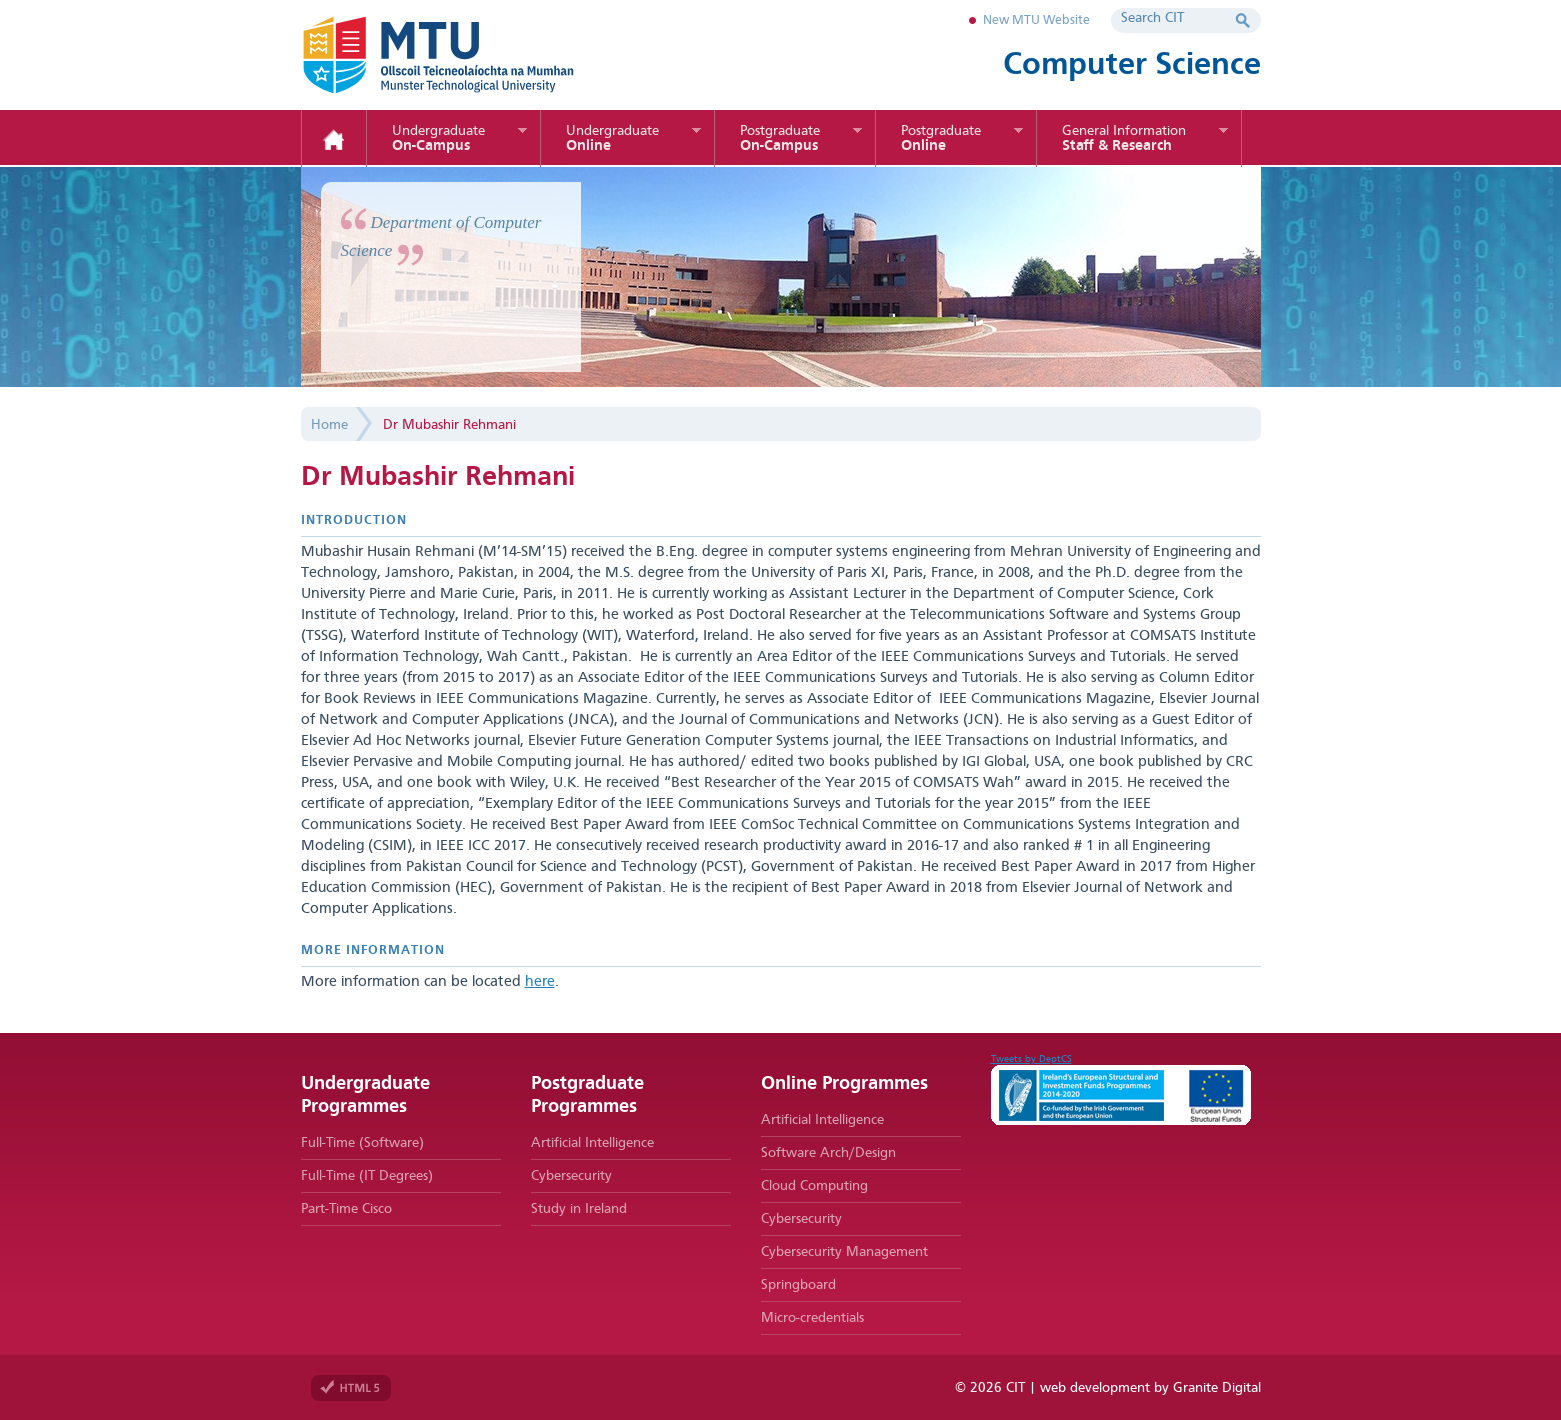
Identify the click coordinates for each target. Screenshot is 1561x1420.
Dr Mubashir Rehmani (449, 425)
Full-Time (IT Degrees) (367, 1176)
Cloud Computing (814, 1186)
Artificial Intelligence (592, 1143)
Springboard (798, 1285)
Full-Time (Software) (362, 1143)
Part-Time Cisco (346, 1209)
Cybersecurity (571, 1176)
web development (1095, 1388)
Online (612, 138)
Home (334, 140)
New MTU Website (1036, 20)
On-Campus (438, 138)
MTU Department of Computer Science (471, 55)
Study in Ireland (579, 1209)
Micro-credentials (812, 1318)
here (540, 982)
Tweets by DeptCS (1031, 1059)
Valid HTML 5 (351, 1388)
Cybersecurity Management (844, 1252)
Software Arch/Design (828, 1153)
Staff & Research (1124, 138)
